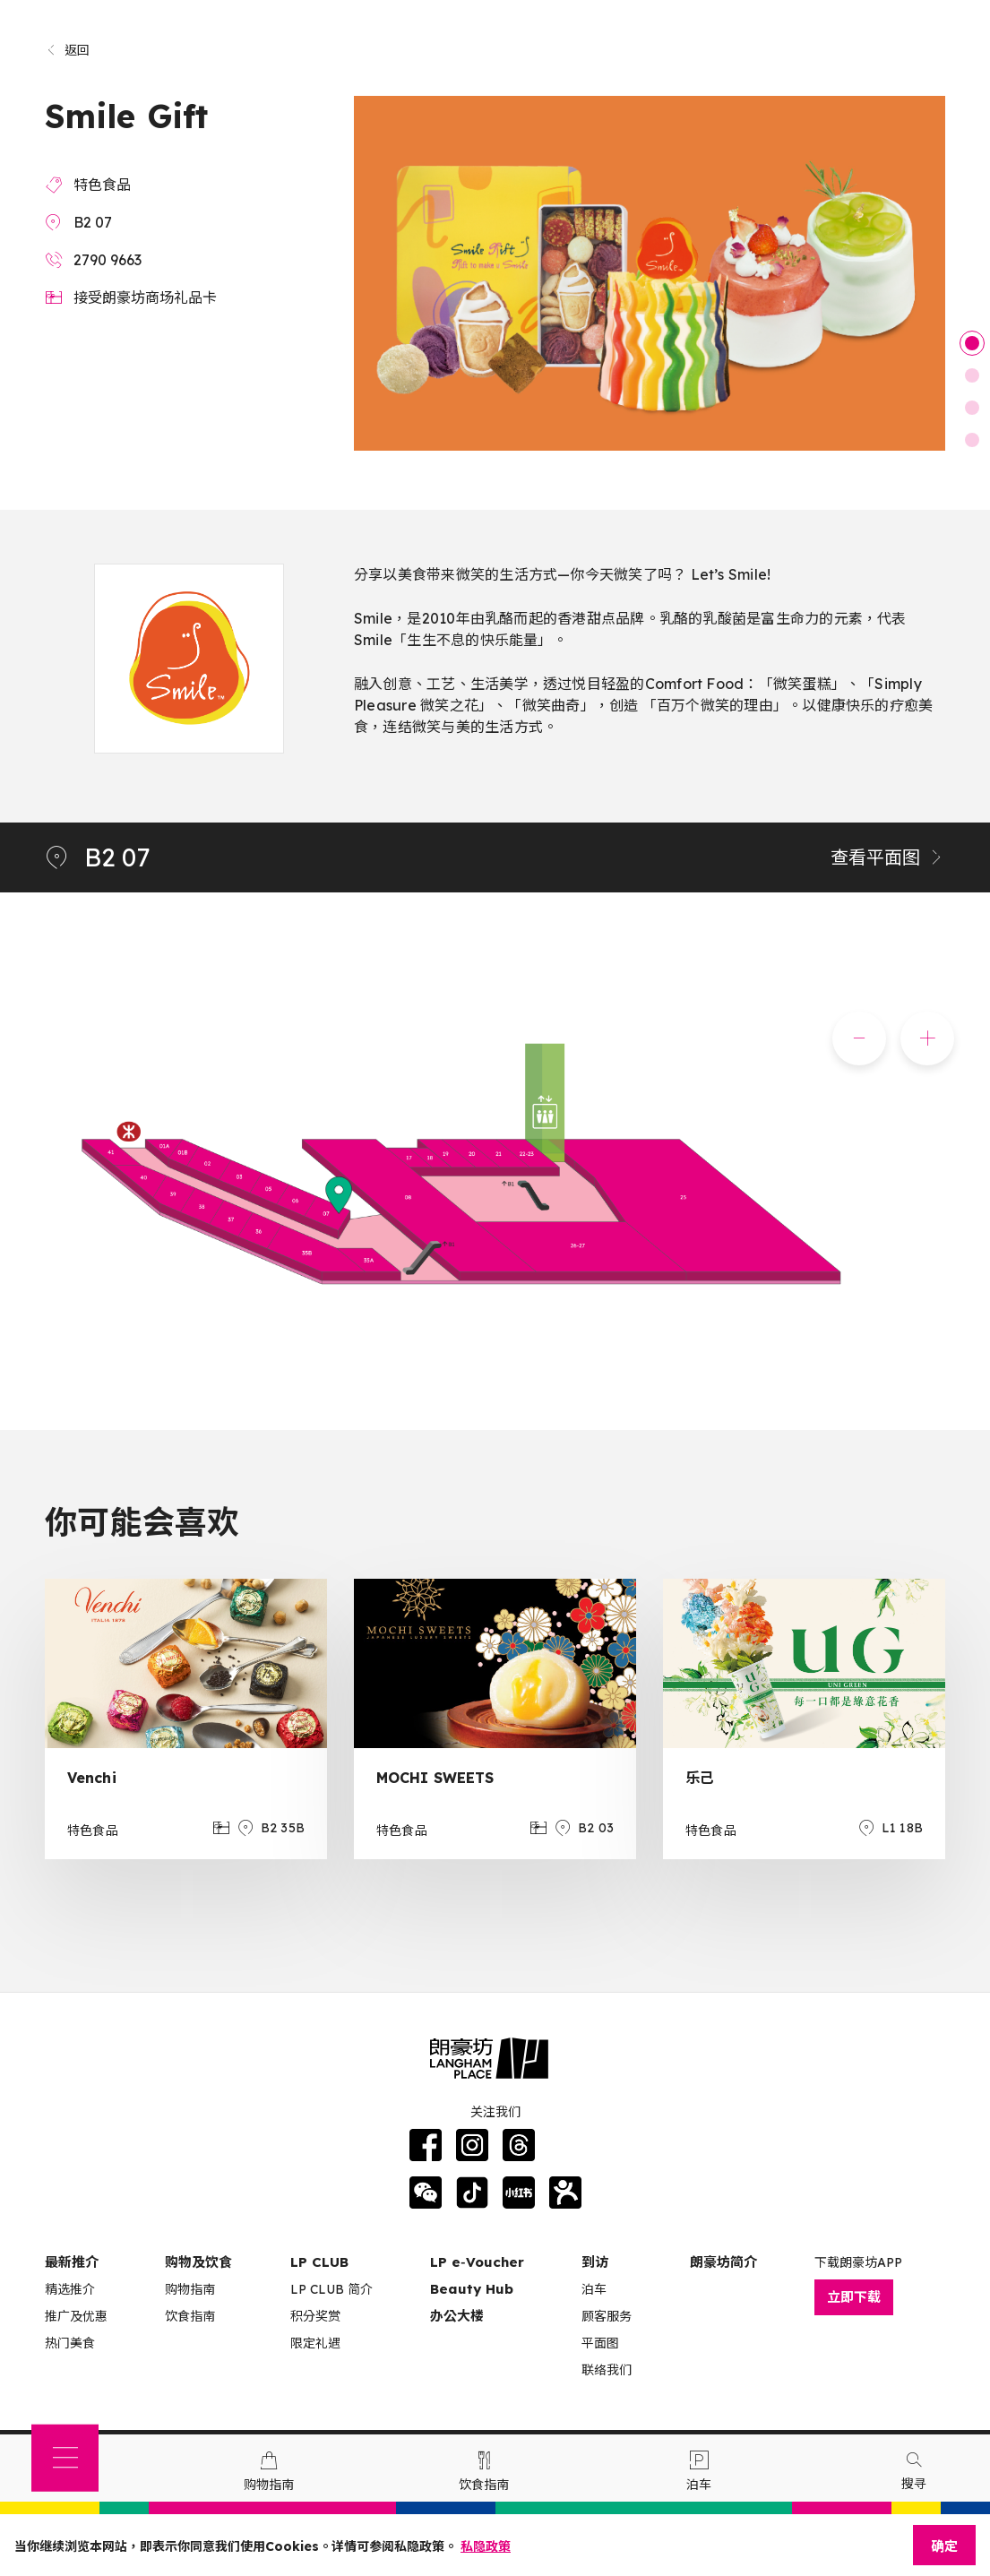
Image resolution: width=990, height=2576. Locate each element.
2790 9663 (107, 260)
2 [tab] (972, 375)
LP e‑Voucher (477, 2261)
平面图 (600, 2343)
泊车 (594, 2289)
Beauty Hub (471, 2288)
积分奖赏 (315, 2316)
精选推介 (70, 2289)
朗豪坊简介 (723, 2261)
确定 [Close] (944, 2545)
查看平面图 (888, 857)
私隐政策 (486, 2546)
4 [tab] (972, 440)
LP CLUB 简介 (331, 2289)
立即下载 (854, 2296)
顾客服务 (606, 2316)
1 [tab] (972, 343)
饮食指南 (190, 2316)
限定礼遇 (315, 2343)
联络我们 (606, 2370)
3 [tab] (972, 408)
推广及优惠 (76, 2316)
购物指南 (190, 2289)
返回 (67, 50)
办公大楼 (457, 2315)
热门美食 (70, 2343)
